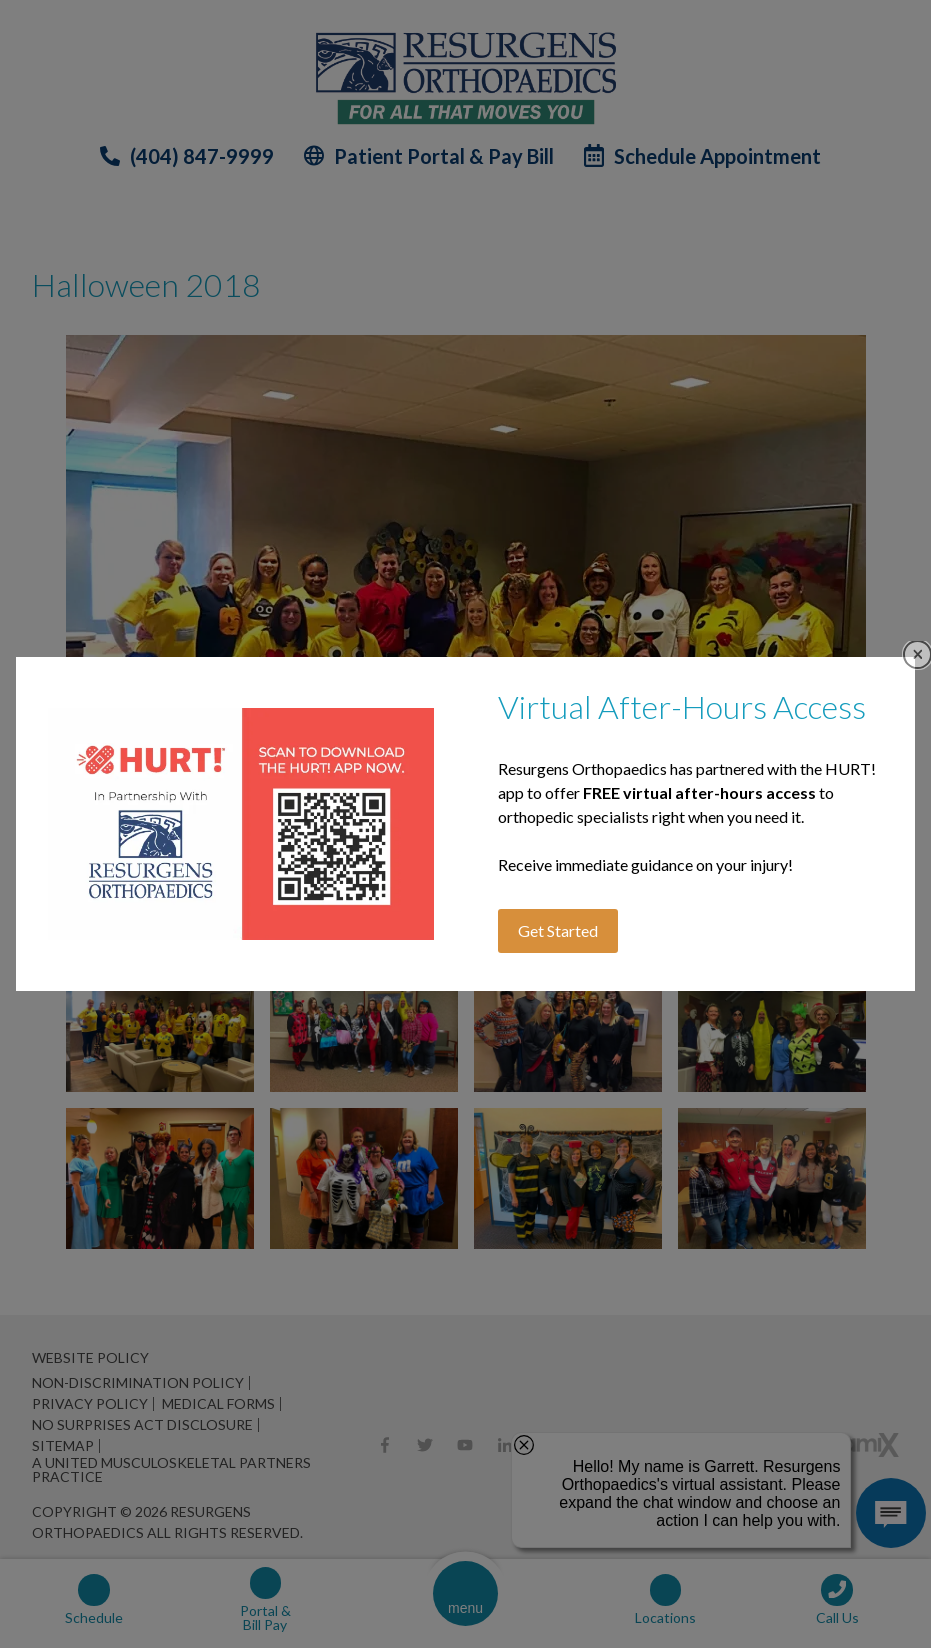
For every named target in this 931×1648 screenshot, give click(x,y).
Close (917, 654)
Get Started (558, 930)
